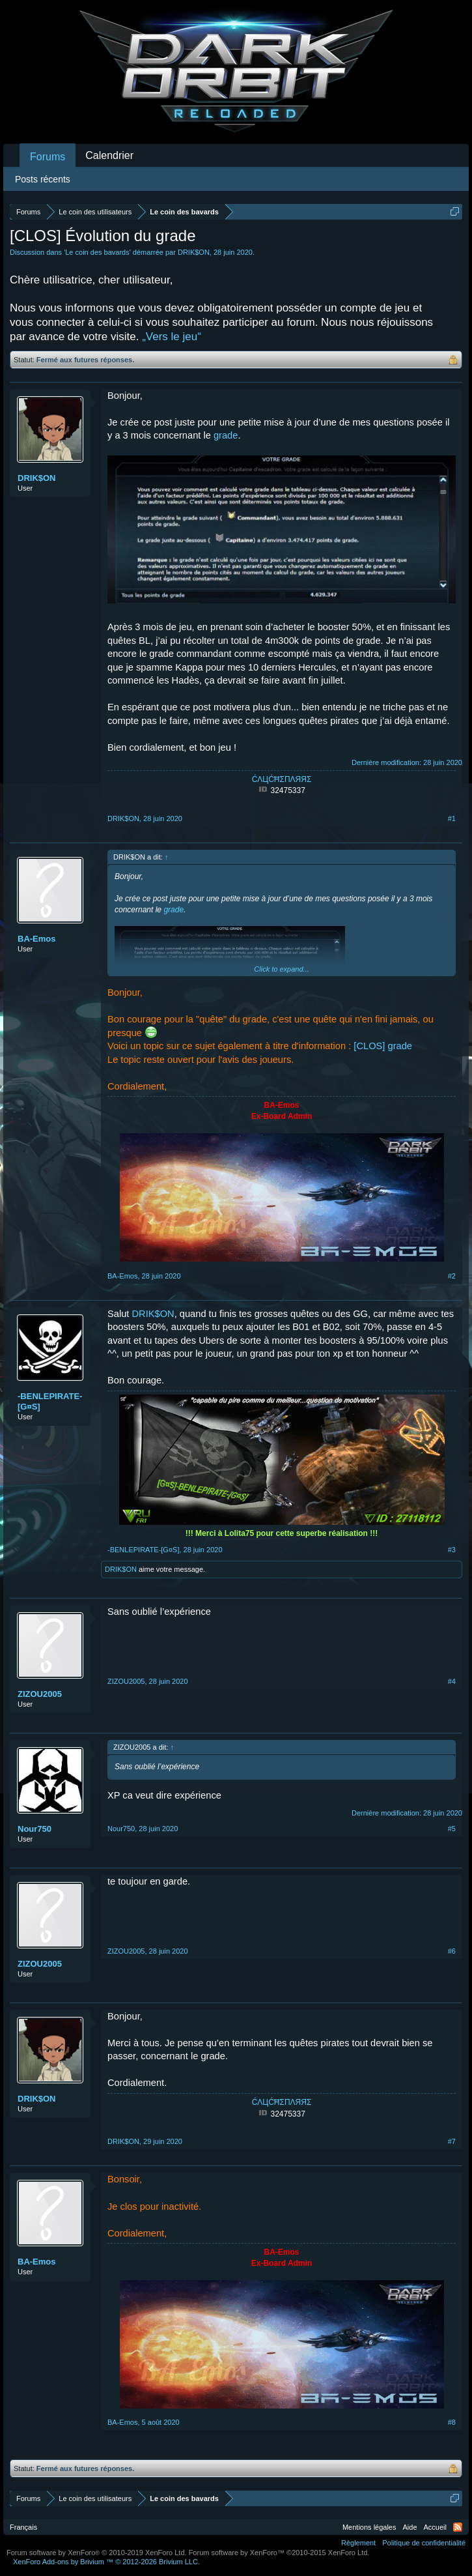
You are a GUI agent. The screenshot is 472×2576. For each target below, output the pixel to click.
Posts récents (42, 179)
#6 (452, 1951)
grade (226, 435)
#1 (452, 818)
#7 (452, 2141)
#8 (452, 2422)
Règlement (358, 2543)
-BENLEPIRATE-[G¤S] (50, 1401)
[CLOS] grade (383, 1046)
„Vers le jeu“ (171, 336)
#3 (452, 1550)
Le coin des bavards (97, 252)
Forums (47, 156)
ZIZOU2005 (40, 1694)
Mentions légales (369, 2527)
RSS (457, 2527)
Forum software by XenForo (97, 2552)
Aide (410, 2527)
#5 (452, 1828)
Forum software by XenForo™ (279, 2552)
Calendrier (109, 155)
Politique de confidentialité (423, 2543)
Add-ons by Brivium (106, 2562)
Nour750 (34, 1829)
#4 (452, 1681)
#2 (452, 1276)
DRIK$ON (194, 252)
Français (23, 2527)
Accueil (435, 2527)
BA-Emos (37, 939)
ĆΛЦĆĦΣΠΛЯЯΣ (282, 779)
